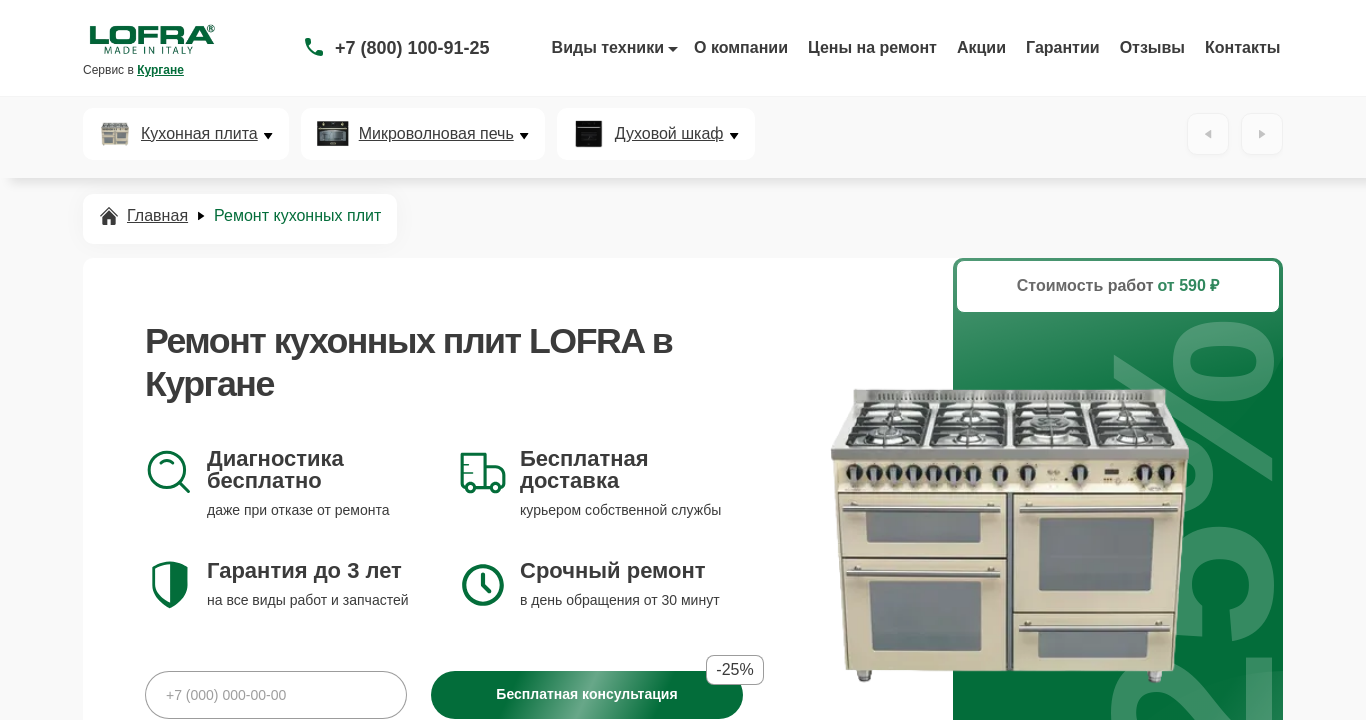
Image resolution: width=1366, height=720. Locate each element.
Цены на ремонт (872, 47)
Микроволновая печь (436, 134)
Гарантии (1063, 47)
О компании (741, 47)
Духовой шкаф (669, 134)
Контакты (1242, 47)
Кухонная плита (199, 134)
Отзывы (1152, 47)
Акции (981, 47)
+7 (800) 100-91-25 (412, 48)
